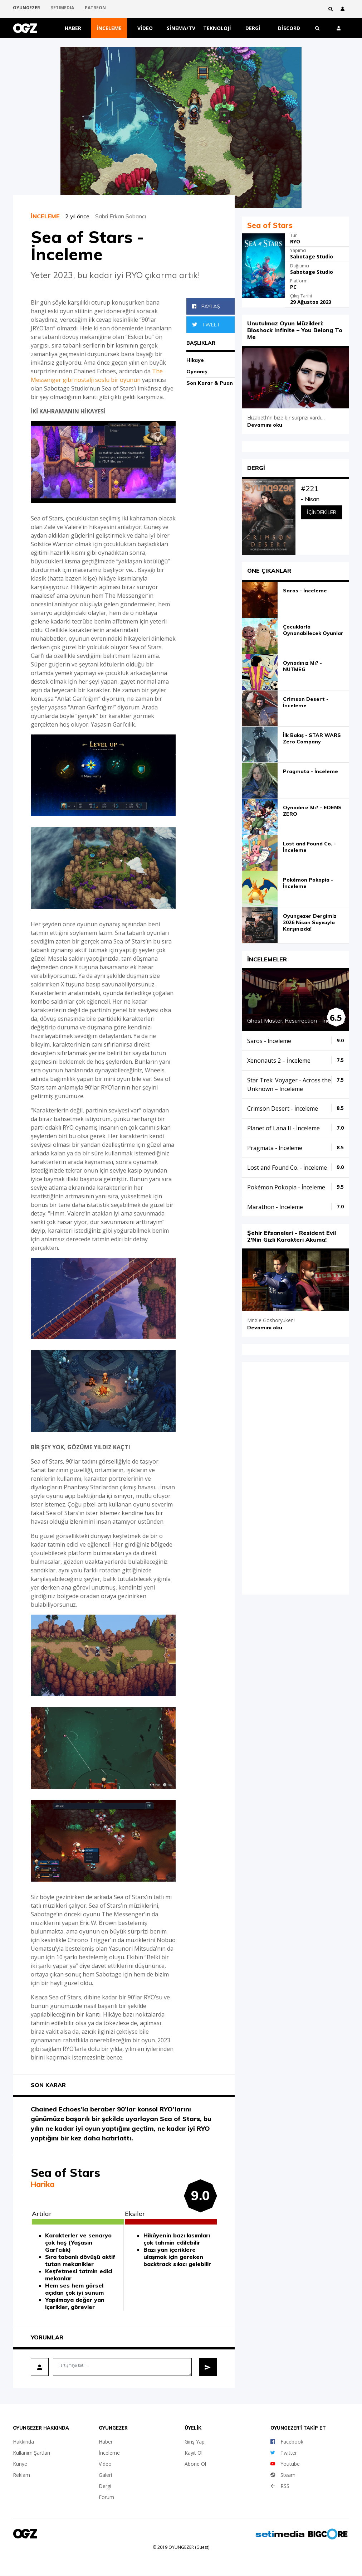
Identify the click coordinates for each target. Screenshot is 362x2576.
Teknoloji (217, 28)
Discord (289, 28)
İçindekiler (321, 512)
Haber (73, 28)
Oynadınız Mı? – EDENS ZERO (312, 810)
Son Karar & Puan (209, 383)
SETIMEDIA (62, 9)
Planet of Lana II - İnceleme (283, 1128)
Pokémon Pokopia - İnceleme (308, 883)
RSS (279, 2486)
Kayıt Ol (193, 2452)
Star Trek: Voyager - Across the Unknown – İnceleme (289, 1084)
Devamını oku (264, 425)
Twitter (283, 2452)
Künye (20, 2463)
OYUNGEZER (26, 9)
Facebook (286, 2441)
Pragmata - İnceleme (310, 771)
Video (145, 28)
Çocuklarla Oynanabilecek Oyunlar (313, 630)
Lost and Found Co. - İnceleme (309, 846)
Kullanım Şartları (31, 2452)
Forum (106, 2497)
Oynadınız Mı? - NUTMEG (302, 666)
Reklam (21, 2474)
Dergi (252, 28)
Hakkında (23, 2441)
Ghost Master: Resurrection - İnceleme (296, 1020)
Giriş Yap (195, 2441)
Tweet (206, 324)
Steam (282, 2474)
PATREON (95, 9)
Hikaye (195, 360)
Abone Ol (195, 2463)
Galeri (105, 2474)
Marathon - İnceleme (275, 1207)
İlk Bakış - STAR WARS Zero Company (312, 738)
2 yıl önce (80, 216)
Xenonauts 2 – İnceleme (278, 1060)
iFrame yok (295, 1478)
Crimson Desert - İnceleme (305, 702)
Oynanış (196, 371)
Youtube (285, 2463)
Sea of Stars (270, 225)
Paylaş (206, 306)
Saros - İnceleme (305, 590)
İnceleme (109, 28)
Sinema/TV (181, 28)
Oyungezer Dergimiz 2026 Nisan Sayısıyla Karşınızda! (310, 922)
